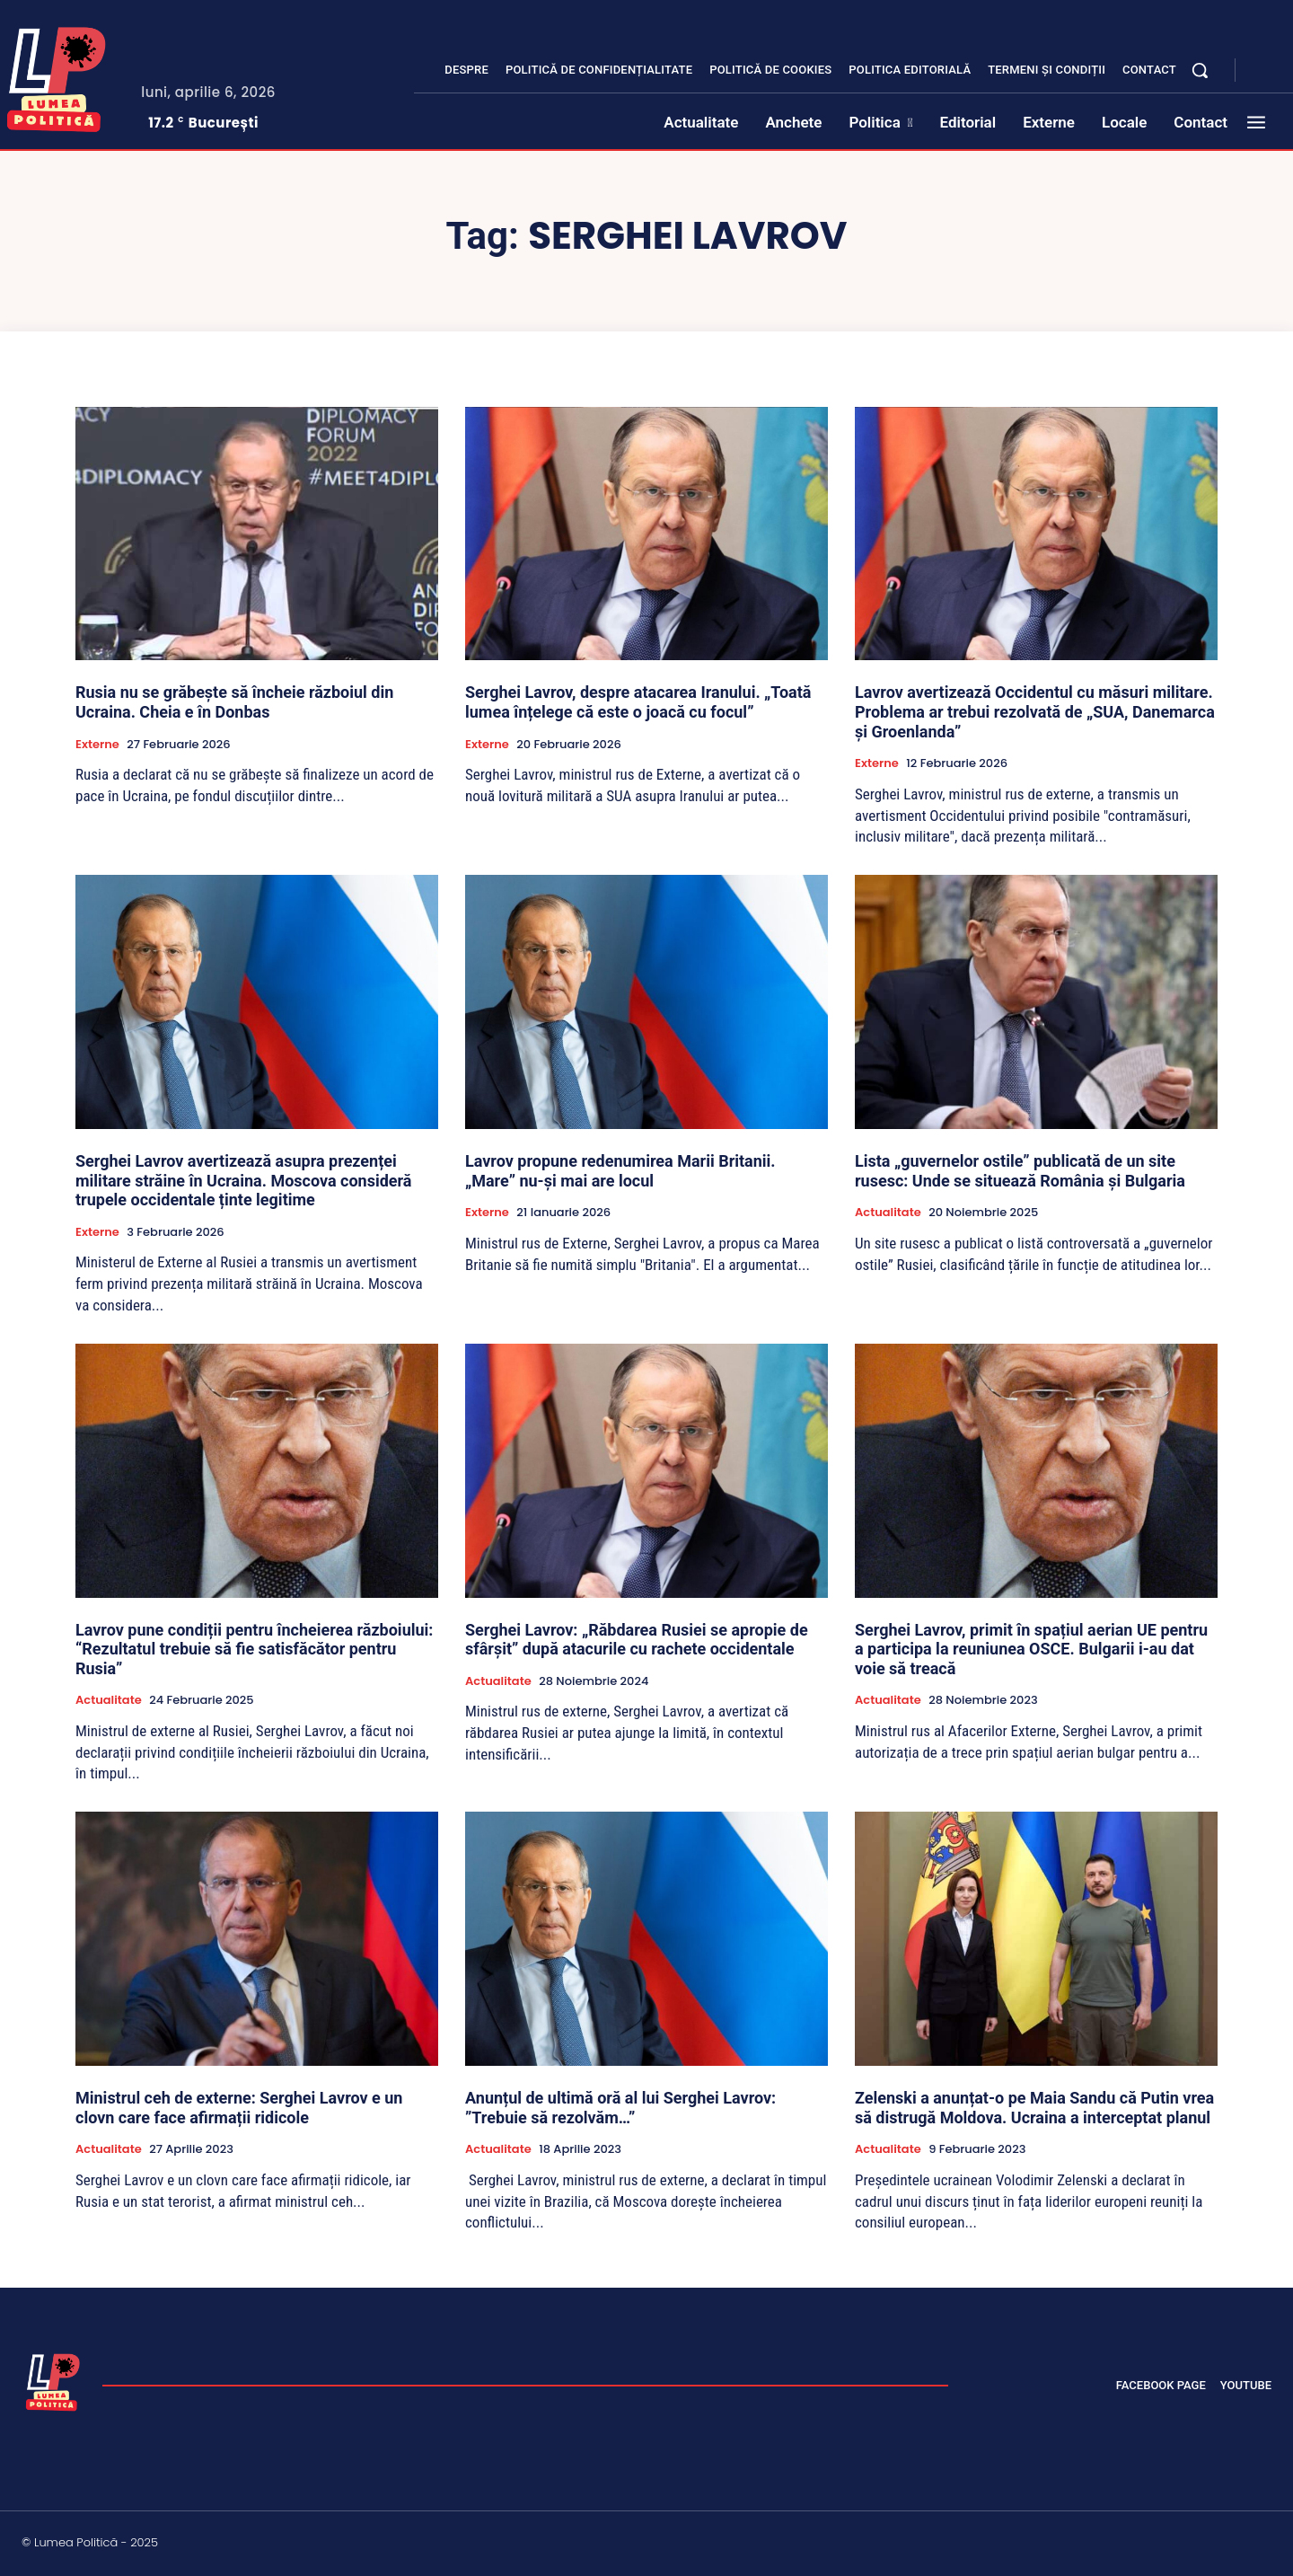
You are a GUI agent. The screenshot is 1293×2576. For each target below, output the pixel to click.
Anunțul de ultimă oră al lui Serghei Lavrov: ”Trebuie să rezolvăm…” (620, 2107)
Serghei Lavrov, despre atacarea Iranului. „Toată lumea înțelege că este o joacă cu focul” (638, 702)
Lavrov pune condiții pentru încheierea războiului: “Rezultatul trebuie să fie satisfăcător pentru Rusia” (254, 1649)
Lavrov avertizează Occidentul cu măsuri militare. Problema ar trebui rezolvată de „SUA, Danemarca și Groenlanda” (1035, 711)
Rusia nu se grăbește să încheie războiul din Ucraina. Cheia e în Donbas (234, 702)
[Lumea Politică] (53, 2380)
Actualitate (888, 1212)
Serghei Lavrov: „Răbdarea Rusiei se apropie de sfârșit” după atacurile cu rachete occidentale (636, 1639)
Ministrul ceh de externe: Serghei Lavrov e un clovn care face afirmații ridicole (238, 2107)
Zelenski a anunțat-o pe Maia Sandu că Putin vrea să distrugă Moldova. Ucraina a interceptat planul (1034, 2107)
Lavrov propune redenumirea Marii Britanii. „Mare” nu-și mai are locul (620, 1170)
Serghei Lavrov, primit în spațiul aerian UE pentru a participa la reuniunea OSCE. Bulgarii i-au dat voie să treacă (1031, 1649)
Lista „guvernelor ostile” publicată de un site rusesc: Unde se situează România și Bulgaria (1020, 1170)
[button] (1199, 70)
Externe (97, 744)
